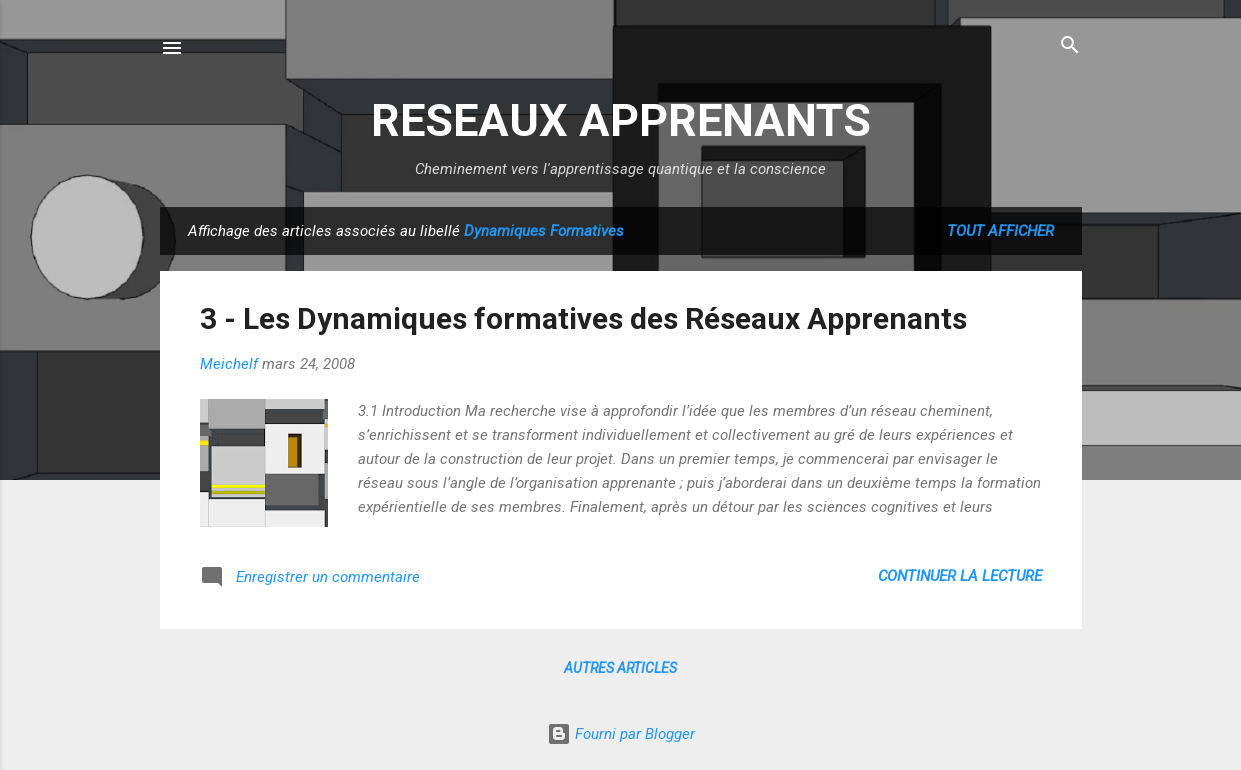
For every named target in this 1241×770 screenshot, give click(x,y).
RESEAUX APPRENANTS (621, 120)
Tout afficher (1000, 231)
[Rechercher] (1070, 46)
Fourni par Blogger (621, 734)
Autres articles (620, 668)
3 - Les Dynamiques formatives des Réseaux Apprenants (583, 318)
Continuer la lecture (960, 576)
